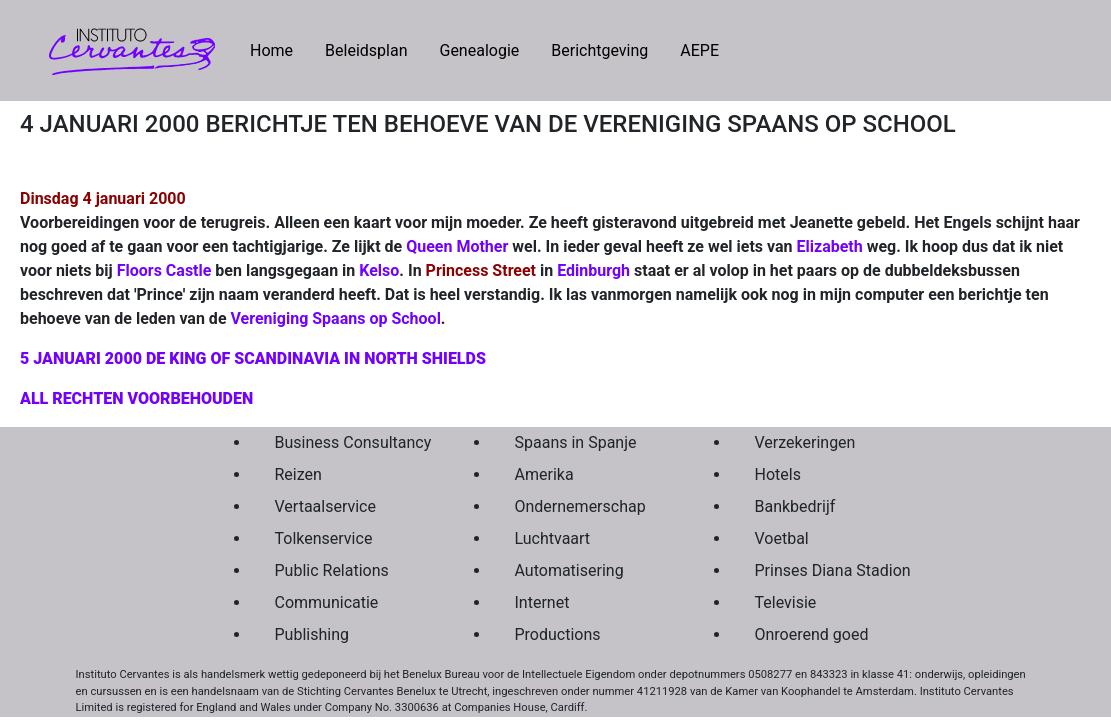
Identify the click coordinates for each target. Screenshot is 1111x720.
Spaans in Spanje (576, 442)
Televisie (786, 602)
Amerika (544, 474)
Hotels (778, 474)
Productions (558, 634)
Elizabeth (830, 246)
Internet (542, 602)
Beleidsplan (366, 50)
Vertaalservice (325, 506)
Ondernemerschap (580, 506)
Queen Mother (457, 246)
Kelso (379, 270)
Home (279, 49)
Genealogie (479, 50)
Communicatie (327, 602)
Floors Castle (164, 270)
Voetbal (782, 538)
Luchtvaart (553, 538)
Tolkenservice (324, 538)
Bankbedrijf (795, 506)
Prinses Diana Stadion (828, 570)
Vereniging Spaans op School (336, 318)
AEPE (699, 50)
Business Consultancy (348, 442)
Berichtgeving (599, 50)
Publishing (312, 634)
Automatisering (569, 570)
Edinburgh (593, 270)
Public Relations (332, 570)
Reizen (298, 474)
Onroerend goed (812, 634)
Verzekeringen (805, 442)
